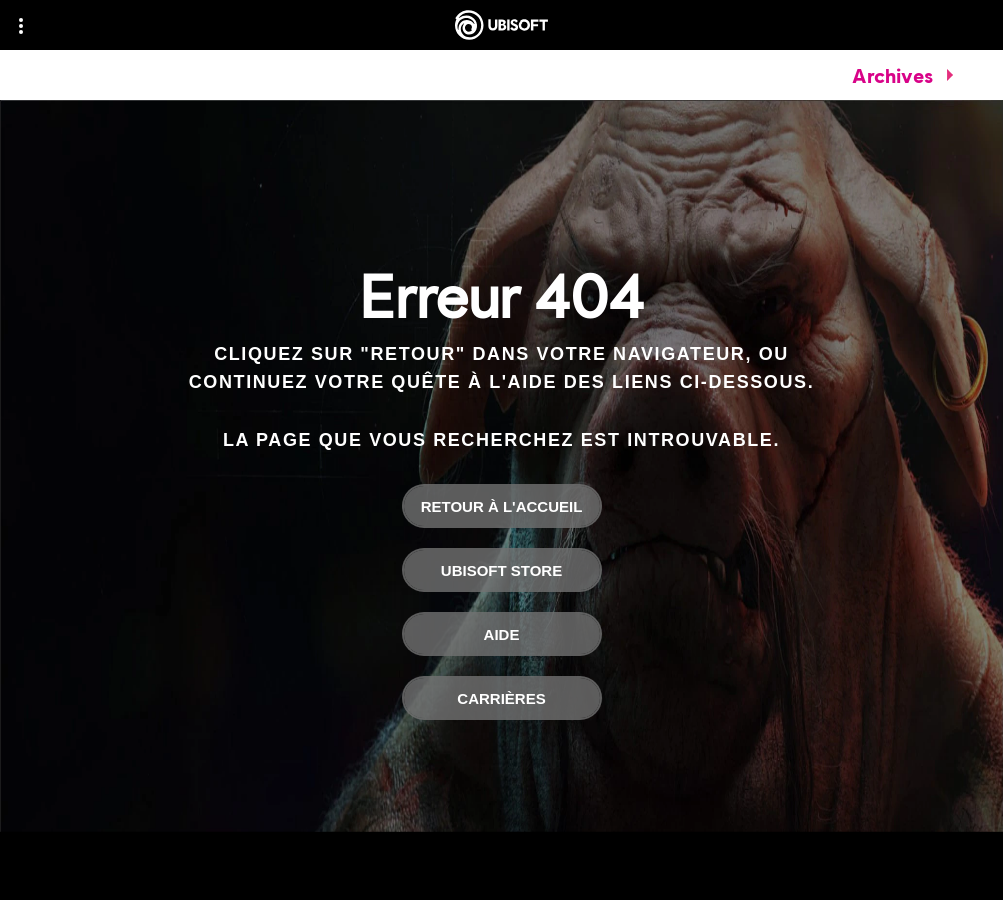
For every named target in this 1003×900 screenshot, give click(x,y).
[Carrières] (502, 698)
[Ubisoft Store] (502, 570)
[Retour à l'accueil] (502, 506)
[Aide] (502, 634)
